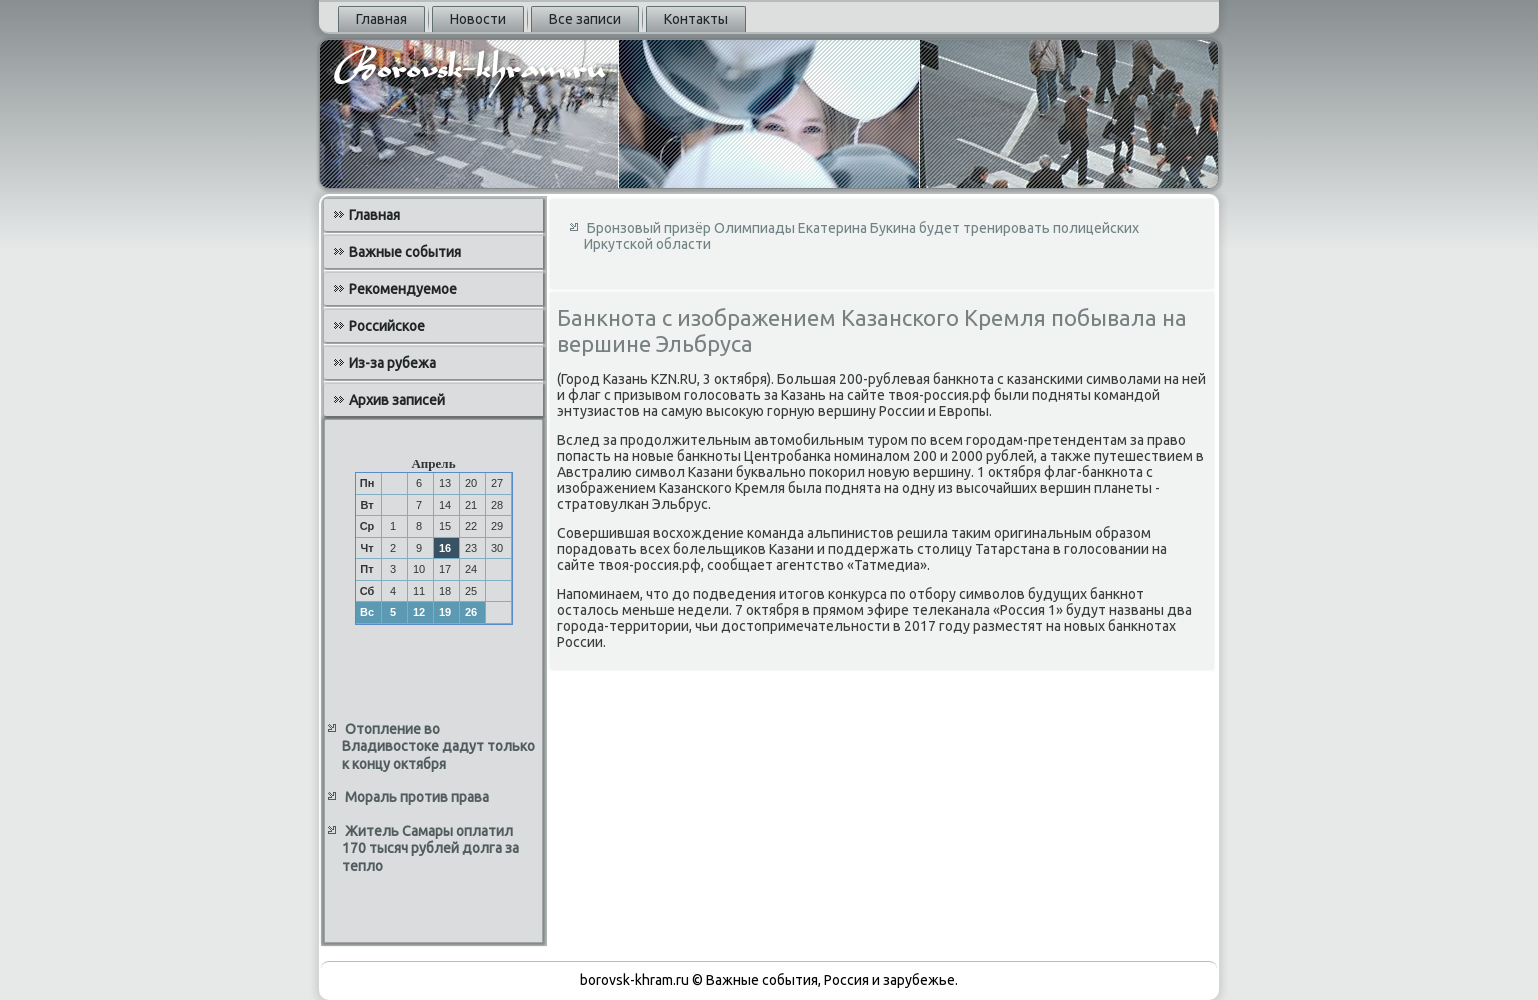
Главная (381, 19)
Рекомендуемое (403, 289)
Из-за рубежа (392, 363)
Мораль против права (417, 797)
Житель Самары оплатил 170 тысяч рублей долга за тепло (430, 848)
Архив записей (397, 400)
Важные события (405, 252)
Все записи (585, 19)
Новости (478, 19)
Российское (387, 326)
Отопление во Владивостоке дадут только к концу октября (438, 746)
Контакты (696, 19)
